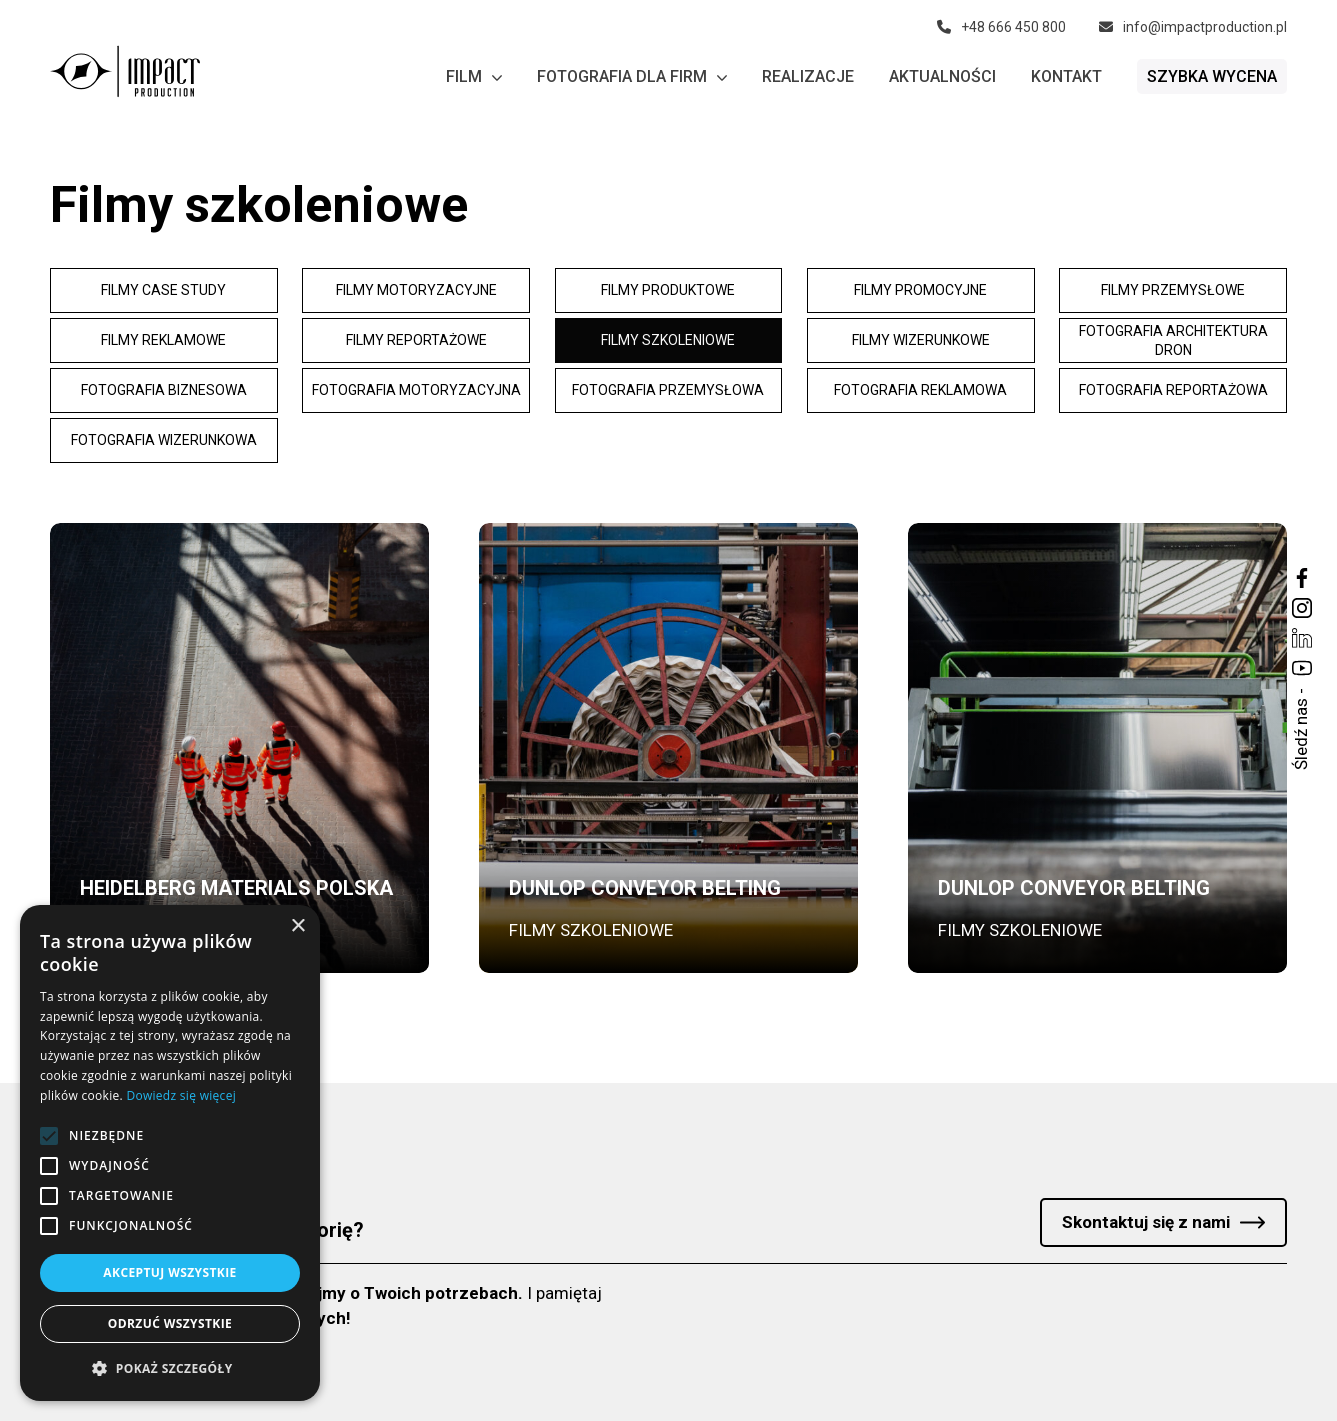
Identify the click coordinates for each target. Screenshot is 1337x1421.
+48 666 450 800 (1001, 27)
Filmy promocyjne (920, 290)
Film (474, 77)
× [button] (297, 926)
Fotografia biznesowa (164, 390)
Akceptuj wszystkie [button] (169, 1272)
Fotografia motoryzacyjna (416, 390)
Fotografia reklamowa (920, 390)
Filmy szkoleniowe (668, 340)
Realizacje (808, 76)
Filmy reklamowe (163, 340)
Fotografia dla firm (632, 77)
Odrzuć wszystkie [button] (170, 1323)
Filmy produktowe (668, 290)
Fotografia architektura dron (1173, 340)
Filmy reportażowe (416, 340)
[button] (170, 1368)
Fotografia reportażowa (1173, 390)
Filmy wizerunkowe (921, 340)
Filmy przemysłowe (1173, 290)
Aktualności (942, 76)
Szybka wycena (1212, 76)
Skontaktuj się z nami (1146, 1222)
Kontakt (1066, 76)
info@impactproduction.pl (1193, 27)
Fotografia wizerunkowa (164, 440)
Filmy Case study (163, 290)
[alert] (170, 1153)
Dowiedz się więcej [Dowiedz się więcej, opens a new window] (181, 1095)
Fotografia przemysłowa (668, 390)
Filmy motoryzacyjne (416, 290)
